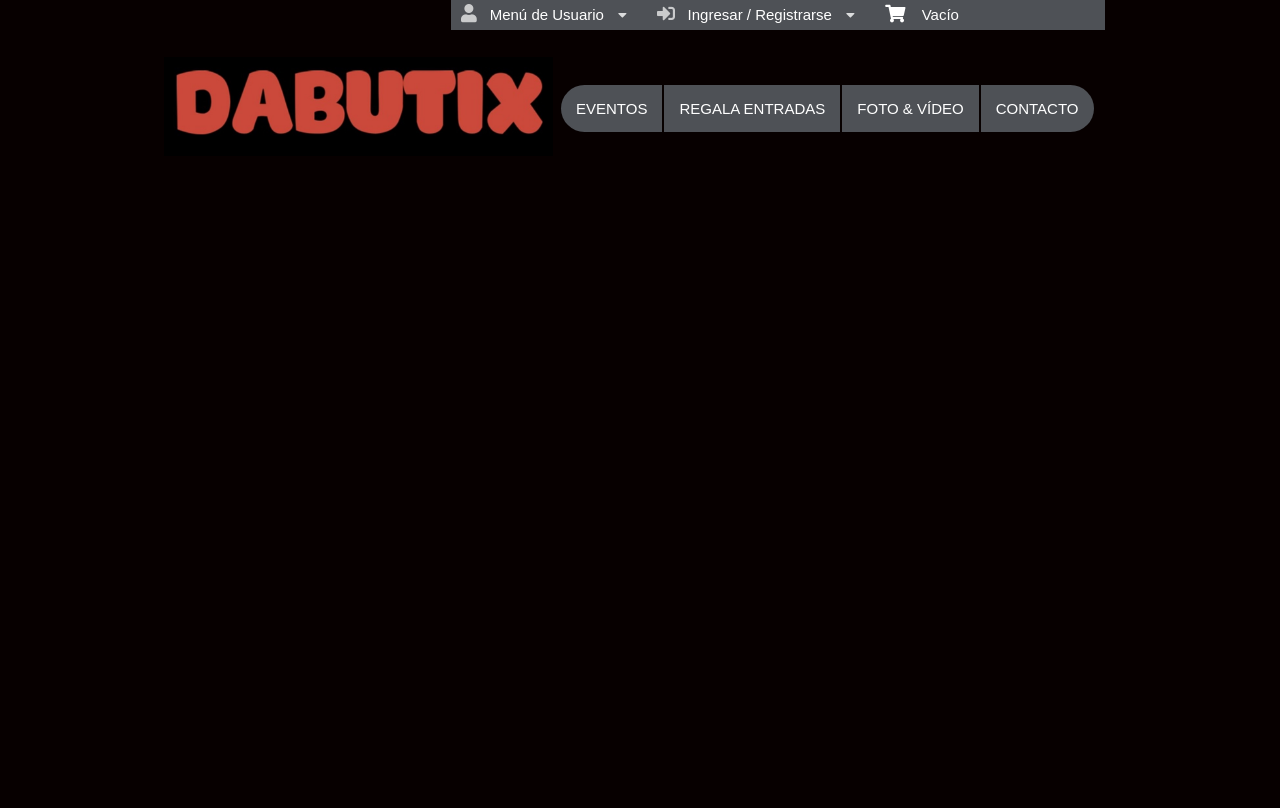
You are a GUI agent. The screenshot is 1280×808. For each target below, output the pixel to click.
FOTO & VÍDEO (910, 108)
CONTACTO (1037, 108)
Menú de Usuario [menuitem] (544, 14)
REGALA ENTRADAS (752, 108)
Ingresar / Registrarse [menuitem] (756, 14)
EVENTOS (611, 108)
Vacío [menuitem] (922, 13)
